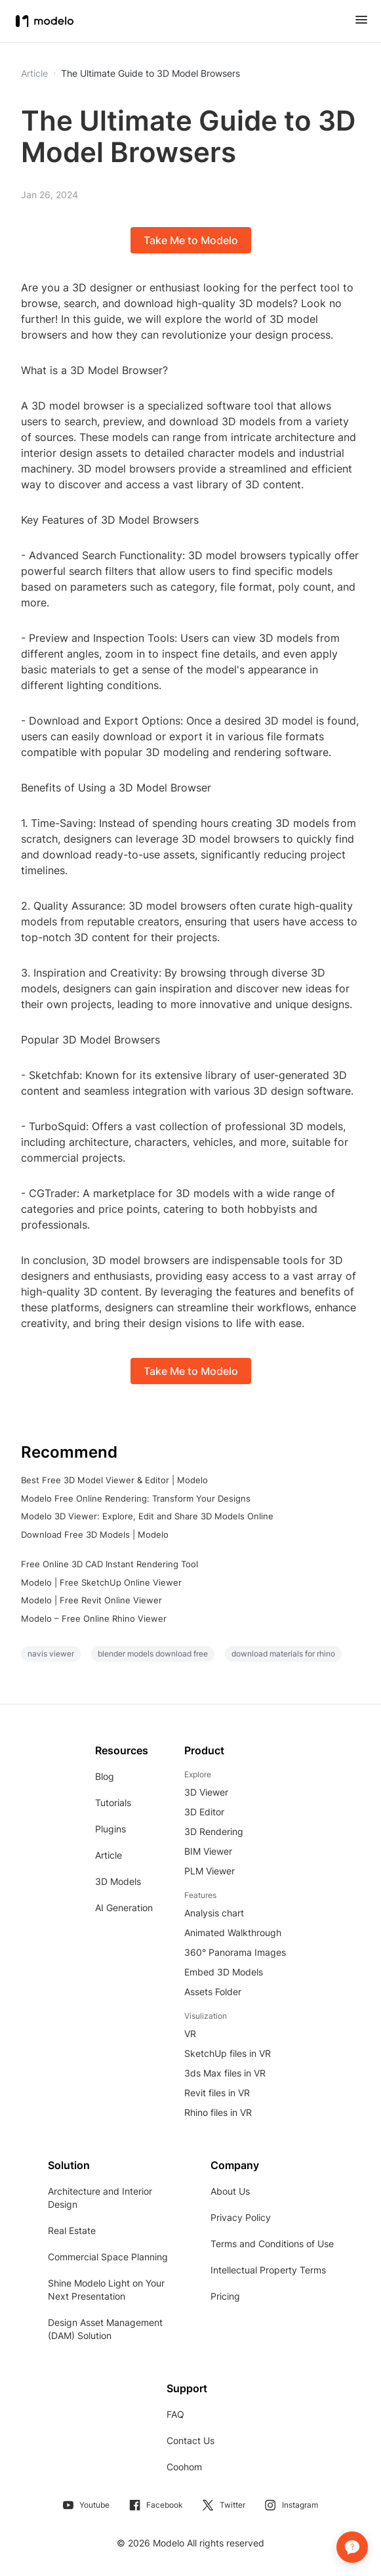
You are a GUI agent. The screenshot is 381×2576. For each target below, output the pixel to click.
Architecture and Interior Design (100, 2197)
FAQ (175, 2414)
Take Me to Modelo (191, 240)
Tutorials (113, 1802)
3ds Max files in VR (225, 2073)
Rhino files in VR (218, 2112)
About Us (230, 2191)
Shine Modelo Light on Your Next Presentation (106, 2289)
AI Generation (124, 1907)
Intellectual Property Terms (268, 2269)
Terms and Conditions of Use (272, 2243)
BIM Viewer (208, 1851)
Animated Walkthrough (232, 1932)
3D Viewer (206, 1792)
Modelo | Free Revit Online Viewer (91, 1600)
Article (108, 1855)
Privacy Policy (241, 2217)
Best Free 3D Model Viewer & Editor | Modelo (114, 1480)
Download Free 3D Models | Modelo (95, 1534)
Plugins (110, 1828)
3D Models (118, 1881)
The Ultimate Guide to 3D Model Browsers (150, 73)
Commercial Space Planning (108, 2256)
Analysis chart (214, 1912)
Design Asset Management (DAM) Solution (105, 2329)
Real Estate (72, 2230)
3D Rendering (213, 1831)
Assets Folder (212, 1991)
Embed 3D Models (223, 1971)
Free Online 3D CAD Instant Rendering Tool (109, 1564)
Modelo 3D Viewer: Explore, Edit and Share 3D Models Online (147, 1516)
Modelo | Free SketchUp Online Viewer (101, 1582)
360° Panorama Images (235, 1952)
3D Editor (204, 1811)
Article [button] (34, 73)
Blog (104, 1776)
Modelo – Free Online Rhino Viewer (94, 1618)
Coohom (184, 2466)
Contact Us (190, 2440)
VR (190, 2033)
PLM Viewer (209, 1870)
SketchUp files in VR (227, 2053)
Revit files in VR (217, 2092)
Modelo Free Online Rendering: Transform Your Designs (136, 1498)
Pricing (225, 2296)
